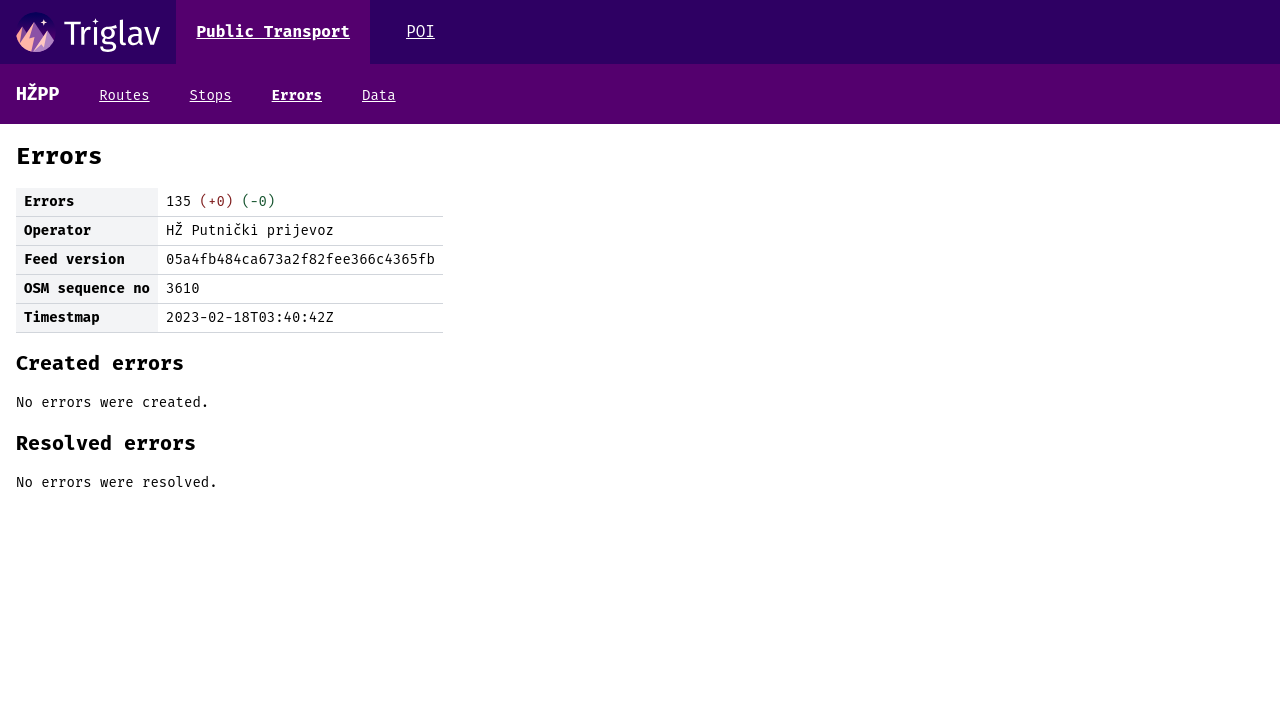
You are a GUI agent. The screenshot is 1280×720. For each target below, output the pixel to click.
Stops (211, 95)
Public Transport (273, 31)
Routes (124, 95)
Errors (297, 95)
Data (379, 95)
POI (420, 31)
